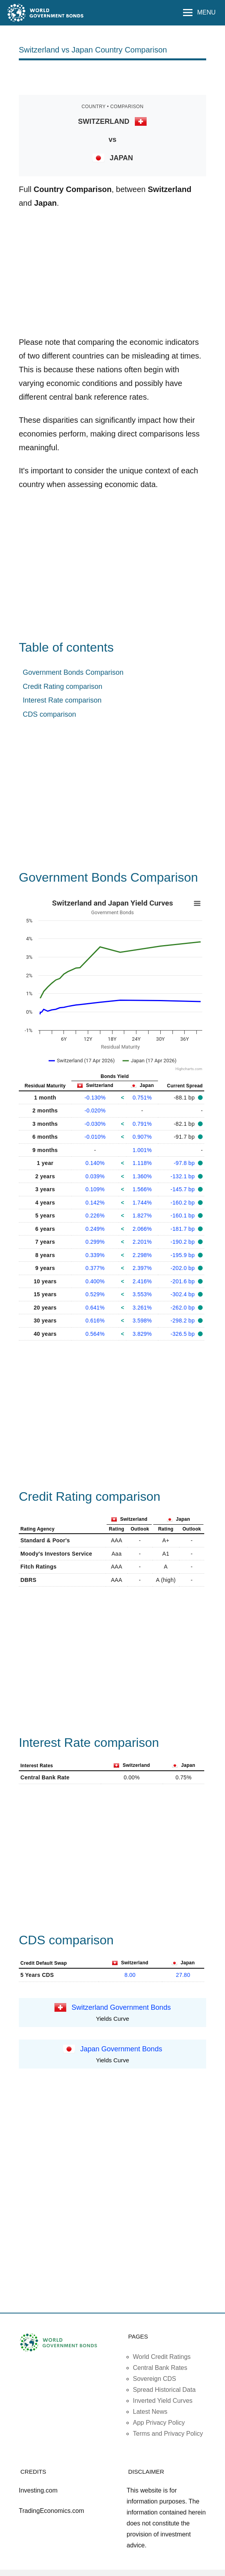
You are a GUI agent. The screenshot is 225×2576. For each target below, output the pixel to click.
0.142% (95, 1202)
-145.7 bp (183, 1189)
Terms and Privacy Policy (168, 2433)
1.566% (142, 1189)
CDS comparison (49, 714)
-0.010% (94, 1137)
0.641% (95, 1307)
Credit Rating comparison (62, 686)
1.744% (142, 1202)
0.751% (142, 1097)
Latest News (150, 2411)
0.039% (95, 1176)
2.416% (142, 1281)
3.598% (142, 1320)
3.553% (142, 1294)
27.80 (183, 1975)
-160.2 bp (183, 1202)
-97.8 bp (185, 1163)
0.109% (95, 1189)
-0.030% (94, 1124)
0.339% (95, 1255)
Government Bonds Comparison (73, 672)
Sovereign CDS (154, 2378)
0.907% (142, 1137)
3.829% (142, 1334)
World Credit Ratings (162, 2356)
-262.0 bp (183, 1307)
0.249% (95, 1229)
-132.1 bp (183, 1176)
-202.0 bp (183, 1268)
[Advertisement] (112, 77)
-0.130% (94, 1097)
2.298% (142, 1255)
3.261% (142, 1307)
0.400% (95, 1281)
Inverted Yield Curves (162, 2400)
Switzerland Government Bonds (121, 2007)
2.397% (142, 1268)
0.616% (95, 1320)
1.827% (142, 1215)
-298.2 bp (183, 1320)
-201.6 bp (183, 1281)
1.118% (142, 1163)
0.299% (95, 1242)
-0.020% (94, 1110)
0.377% (95, 1268)
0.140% (95, 1163)
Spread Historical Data (164, 2389)
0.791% (142, 1124)
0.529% (95, 1294)
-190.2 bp (183, 1242)
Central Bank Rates (160, 2367)
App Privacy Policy (159, 2422)
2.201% (142, 1242)
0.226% (95, 1215)
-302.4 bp (183, 1294)
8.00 (130, 1975)
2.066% (142, 1229)
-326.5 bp (183, 1334)
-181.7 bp (183, 1229)
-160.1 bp (183, 1215)
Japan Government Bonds (121, 2049)
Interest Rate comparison (62, 700)
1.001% (142, 1150)
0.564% (95, 1334)
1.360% (142, 1176)
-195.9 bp (183, 1255)
